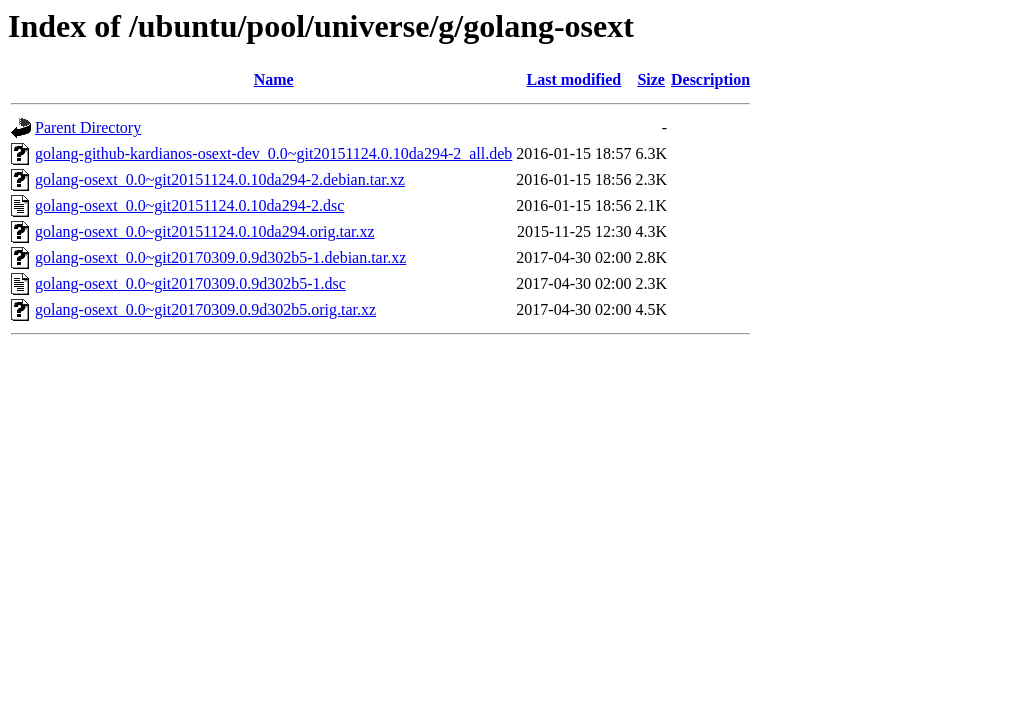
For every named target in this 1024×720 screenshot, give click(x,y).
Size (651, 79)
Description (710, 79)
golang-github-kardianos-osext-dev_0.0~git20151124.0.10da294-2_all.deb (273, 153)
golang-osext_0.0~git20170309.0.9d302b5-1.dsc (190, 283)
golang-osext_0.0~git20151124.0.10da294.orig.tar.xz (205, 231)
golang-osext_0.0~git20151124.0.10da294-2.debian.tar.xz (220, 179)
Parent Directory (88, 127)
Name (274, 79)
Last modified (574, 79)
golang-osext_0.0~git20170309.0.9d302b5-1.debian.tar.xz (220, 257)
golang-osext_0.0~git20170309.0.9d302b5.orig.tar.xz (205, 309)
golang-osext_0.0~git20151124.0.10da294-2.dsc (189, 205)
